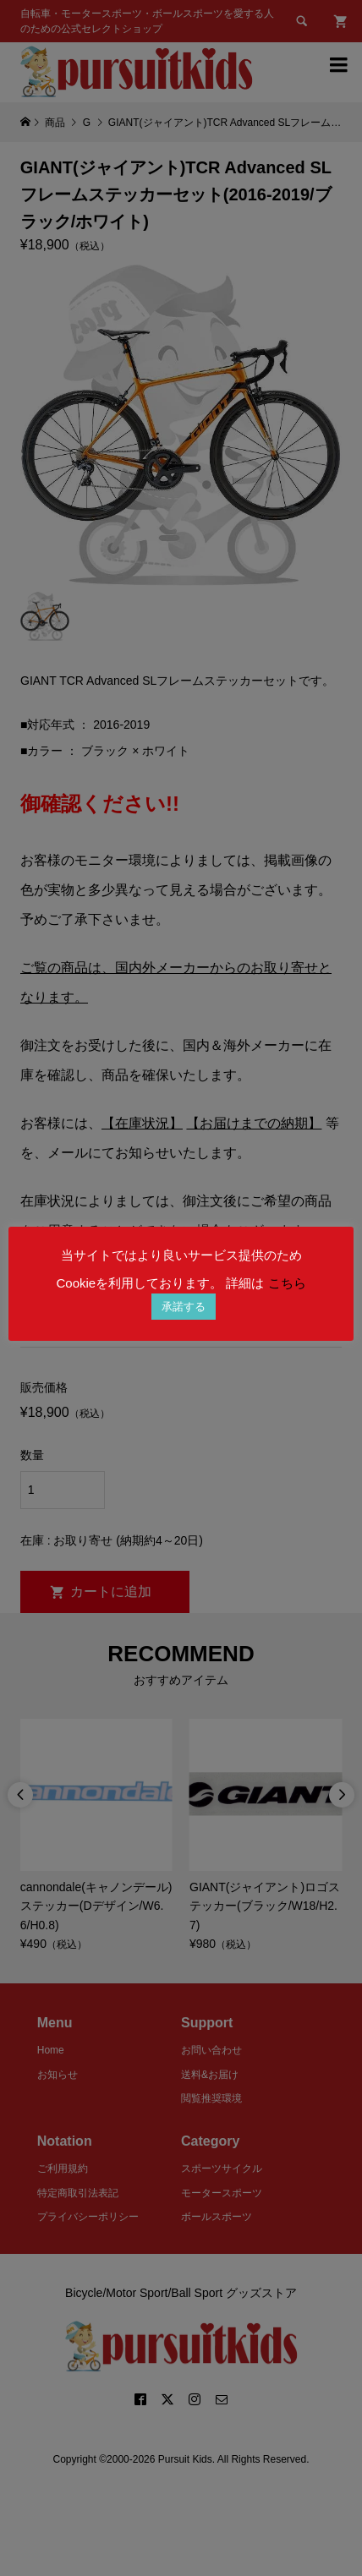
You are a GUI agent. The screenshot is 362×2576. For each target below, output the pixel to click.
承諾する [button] (184, 1306)
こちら (287, 1283)
